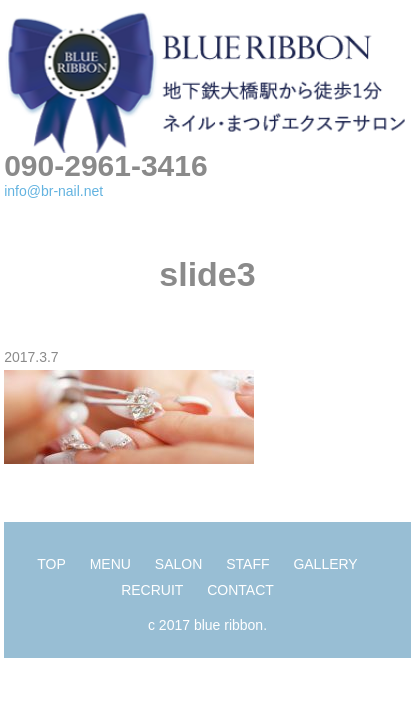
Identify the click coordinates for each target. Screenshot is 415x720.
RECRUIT (152, 590)
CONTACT (240, 590)
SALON (178, 564)
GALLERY (325, 564)
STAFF (247, 564)
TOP (51, 564)
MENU (110, 564)
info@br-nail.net (53, 191)
